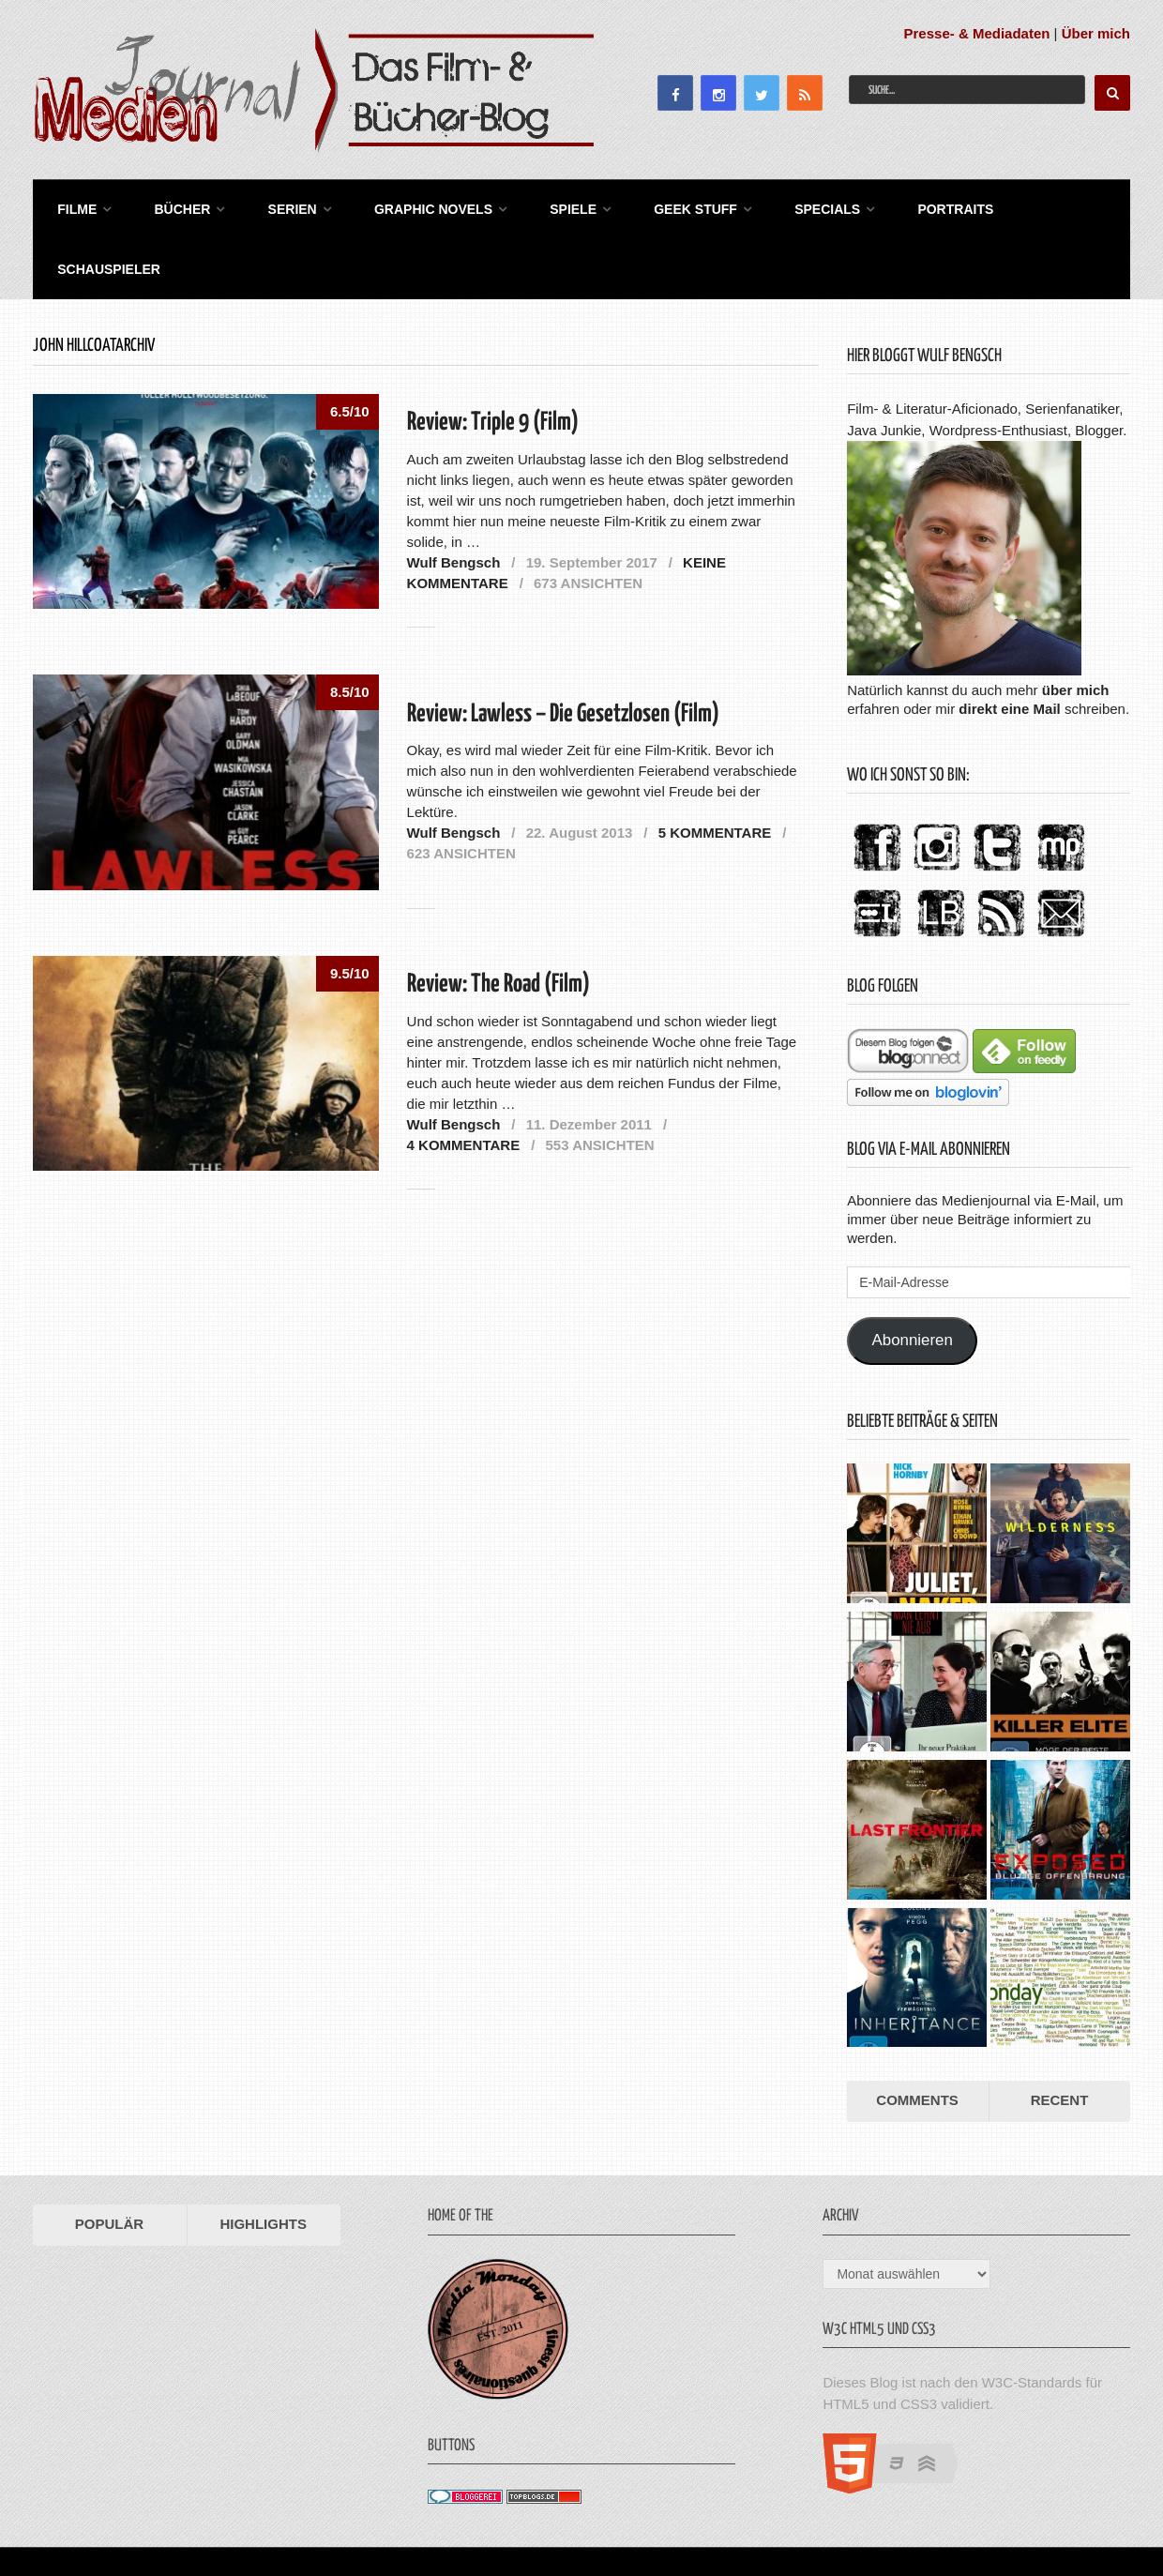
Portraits (916, 206)
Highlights (263, 2160)
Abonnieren (912, 1276)
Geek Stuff (665, 206)
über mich (1076, 625)
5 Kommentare (715, 768)
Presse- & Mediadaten (977, 33)
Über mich (1096, 33)
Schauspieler (1043, 206)
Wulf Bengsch (454, 498)
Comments (917, 2036)
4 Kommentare (464, 1080)
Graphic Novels (413, 206)
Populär (109, 2160)
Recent (1060, 2036)
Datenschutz (1088, 2516)
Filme (71, 206)
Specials (792, 206)
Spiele (547, 206)
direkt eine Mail (1009, 644)
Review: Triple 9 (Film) (493, 358)
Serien (276, 206)
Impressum (997, 2516)
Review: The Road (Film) (498, 919)
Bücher (171, 206)
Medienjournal (80, 2516)
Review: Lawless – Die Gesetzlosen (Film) (563, 649)
